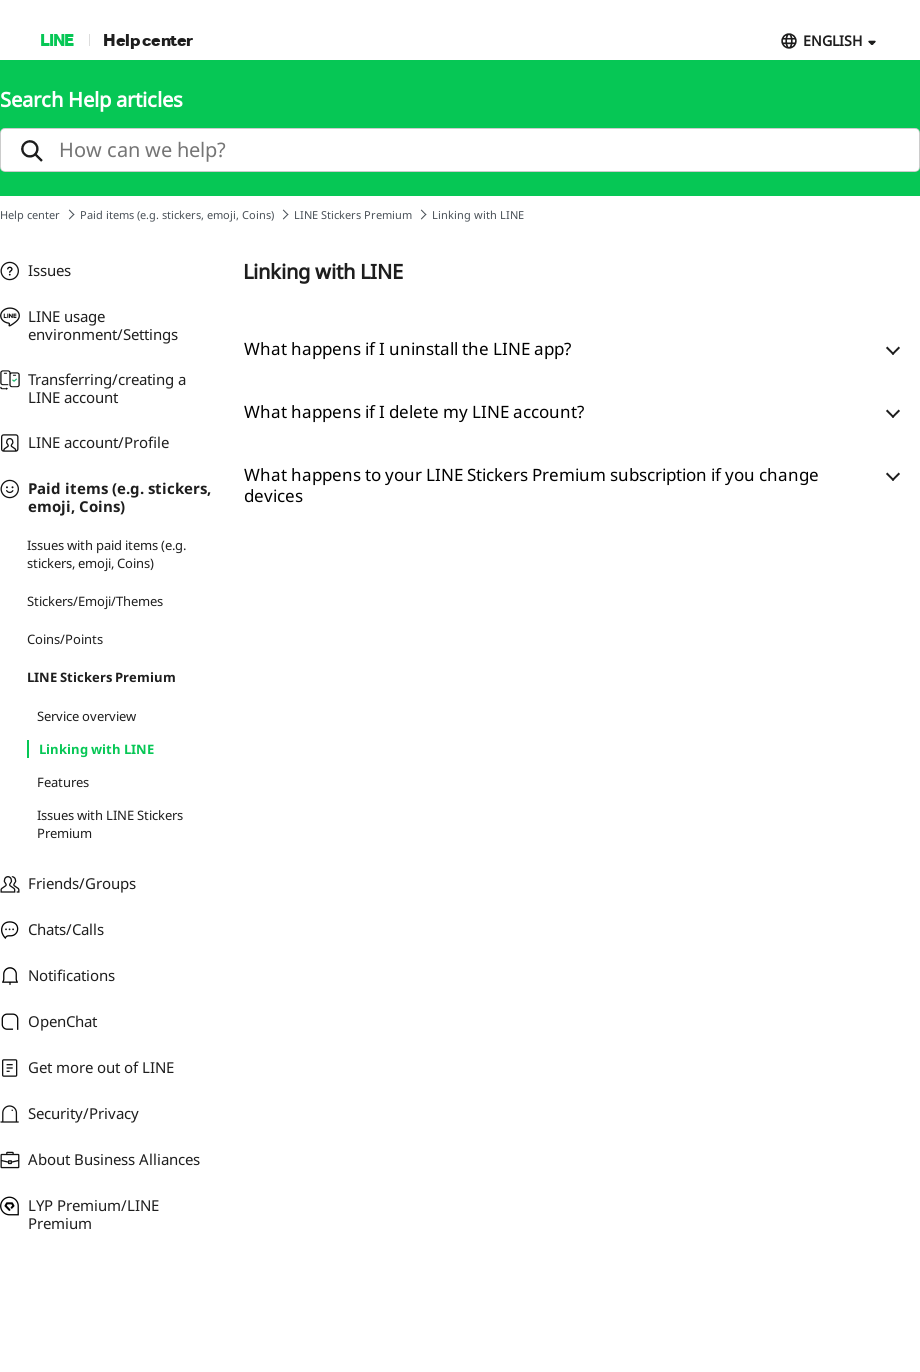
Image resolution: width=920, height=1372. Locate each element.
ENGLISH (832, 40)
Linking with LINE (96, 749)
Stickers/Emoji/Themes (95, 601)
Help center (148, 39)
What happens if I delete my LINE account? (414, 411)
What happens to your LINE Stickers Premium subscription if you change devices (531, 485)
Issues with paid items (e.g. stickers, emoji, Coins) (106, 554)
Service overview (86, 716)
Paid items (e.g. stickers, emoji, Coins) (177, 214)
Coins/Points (65, 639)
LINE (56, 39)
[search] (460, 150)
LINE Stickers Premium (353, 214)
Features (63, 782)
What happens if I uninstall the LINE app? (407, 348)
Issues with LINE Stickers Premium (110, 824)
